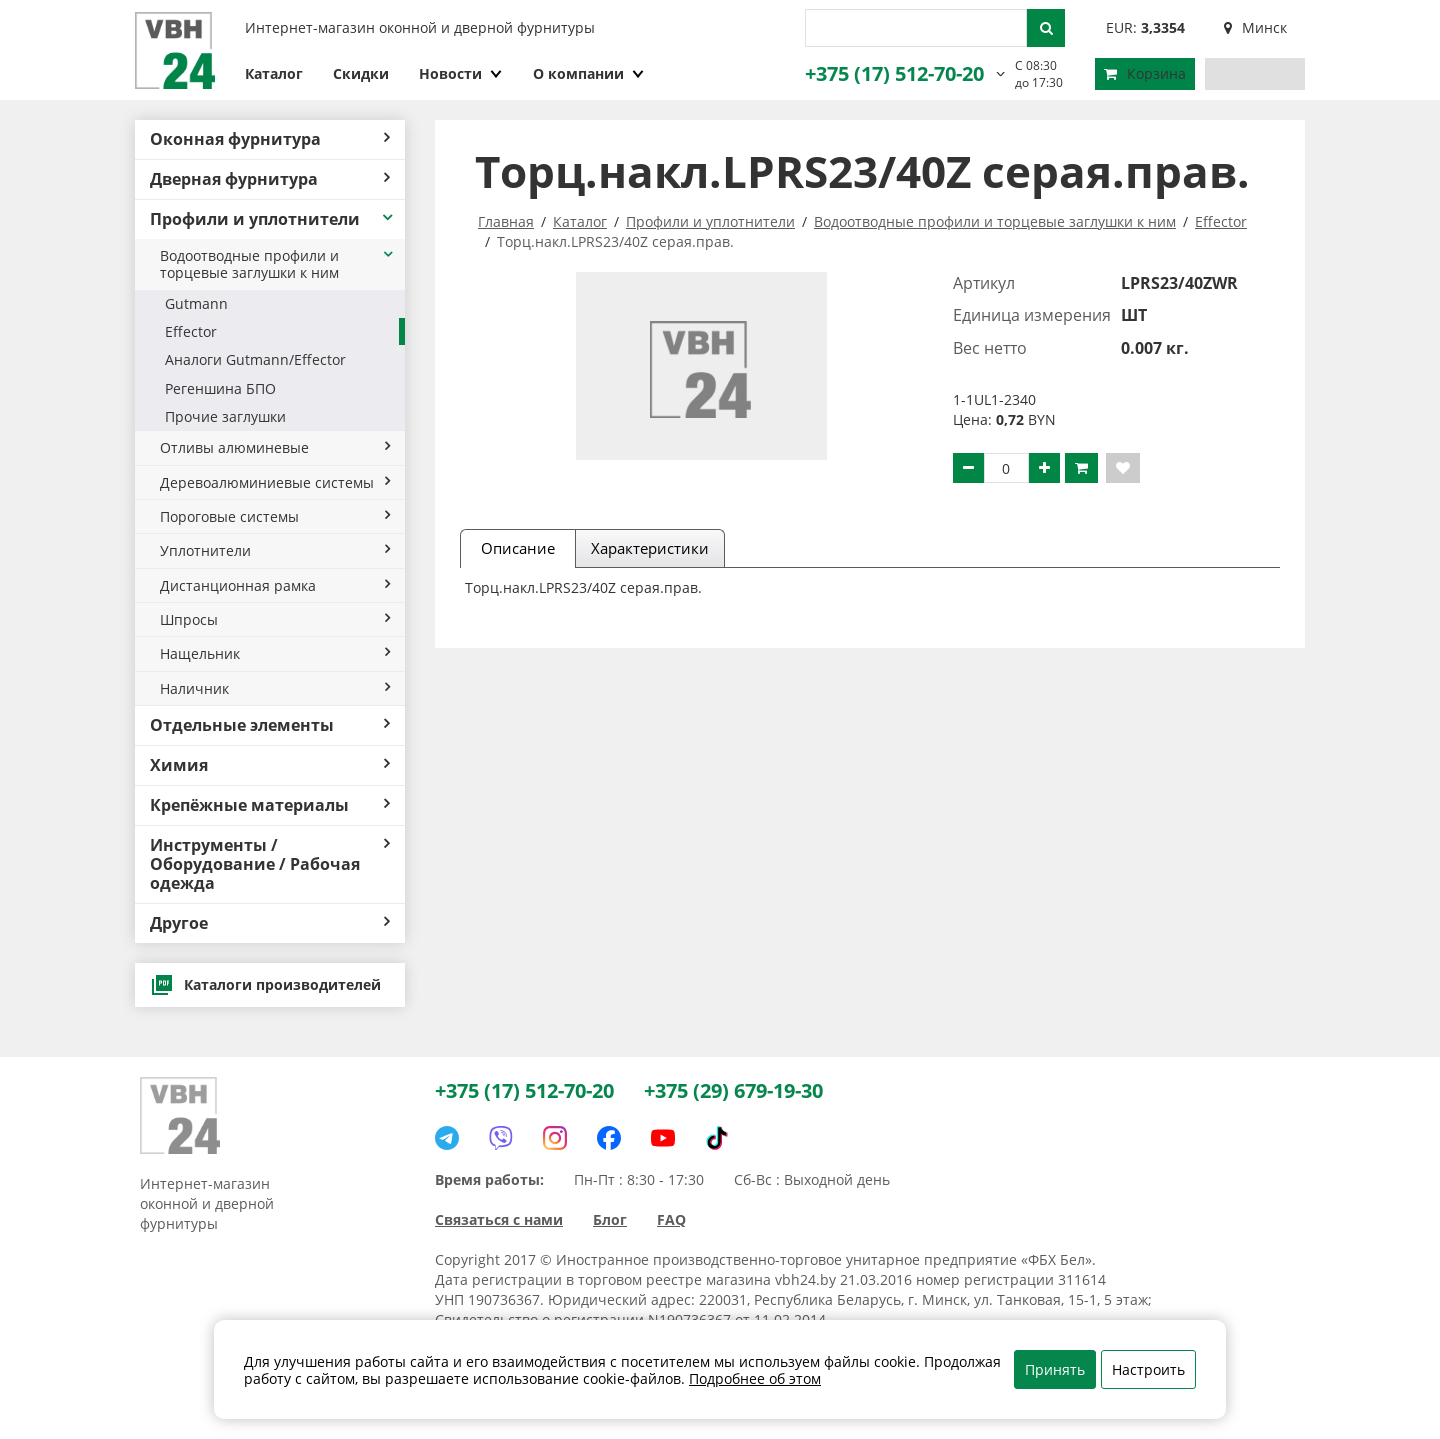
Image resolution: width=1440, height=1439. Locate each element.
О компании (589, 73)
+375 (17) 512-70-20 (894, 73)
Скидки (361, 73)
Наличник (275, 688)
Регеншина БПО (220, 388)
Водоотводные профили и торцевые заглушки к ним (277, 264)
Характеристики (650, 548)
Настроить (1148, 1369)
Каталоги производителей (265, 985)
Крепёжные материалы (270, 805)
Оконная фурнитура (270, 139)
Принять (1055, 1369)
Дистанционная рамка (275, 585)
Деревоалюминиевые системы (275, 482)
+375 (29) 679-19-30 (733, 1090)
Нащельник (275, 653)
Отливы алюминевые (275, 447)
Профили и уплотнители (272, 219)
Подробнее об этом (755, 1378)
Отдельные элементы (270, 725)
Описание (518, 548)
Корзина (1145, 73)
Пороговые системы (275, 516)
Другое (270, 923)
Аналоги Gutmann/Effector (255, 359)
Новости (461, 73)
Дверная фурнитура (270, 179)
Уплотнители (275, 550)
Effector (191, 331)
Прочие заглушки (225, 416)
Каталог (274, 73)
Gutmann (196, 303)
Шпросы (275, 619)
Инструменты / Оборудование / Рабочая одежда (270, 864)
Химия (270, 765)
